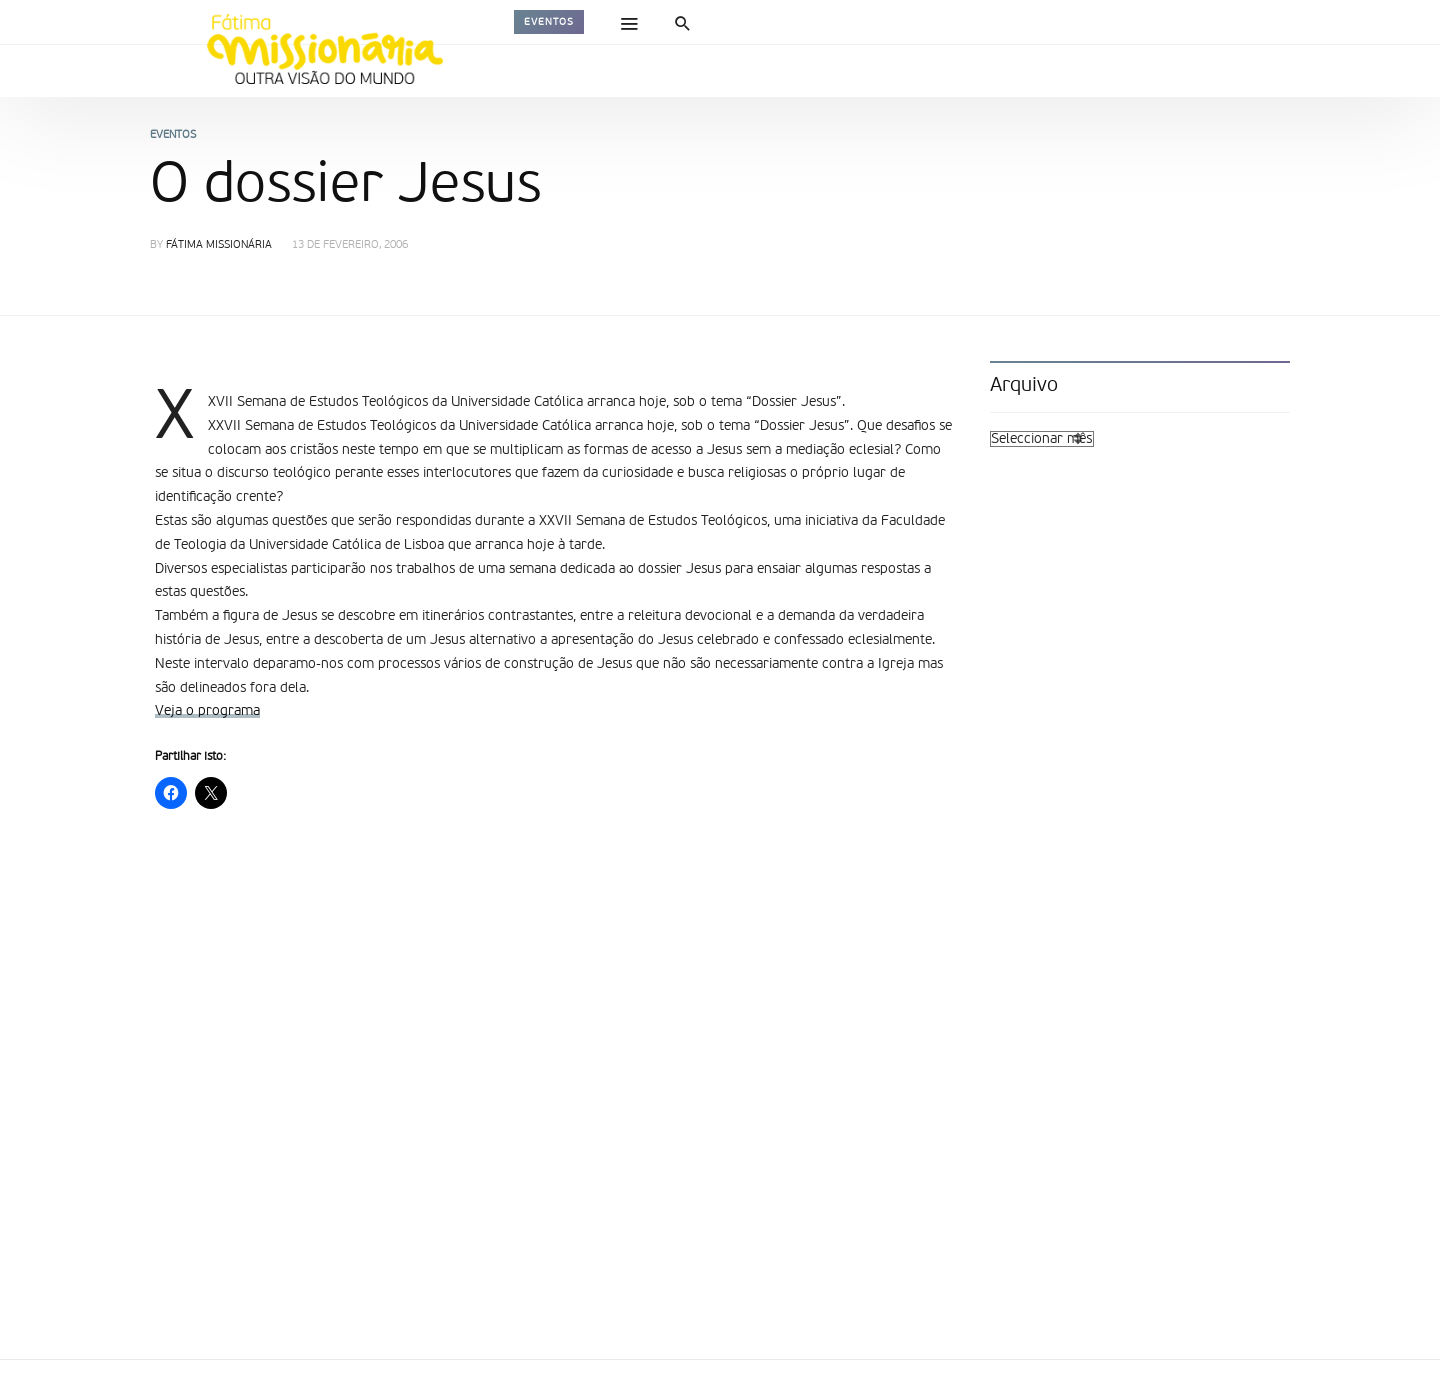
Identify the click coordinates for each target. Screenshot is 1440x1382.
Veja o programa (207, 711)
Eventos (549, 22)
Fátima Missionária (219, 245)
